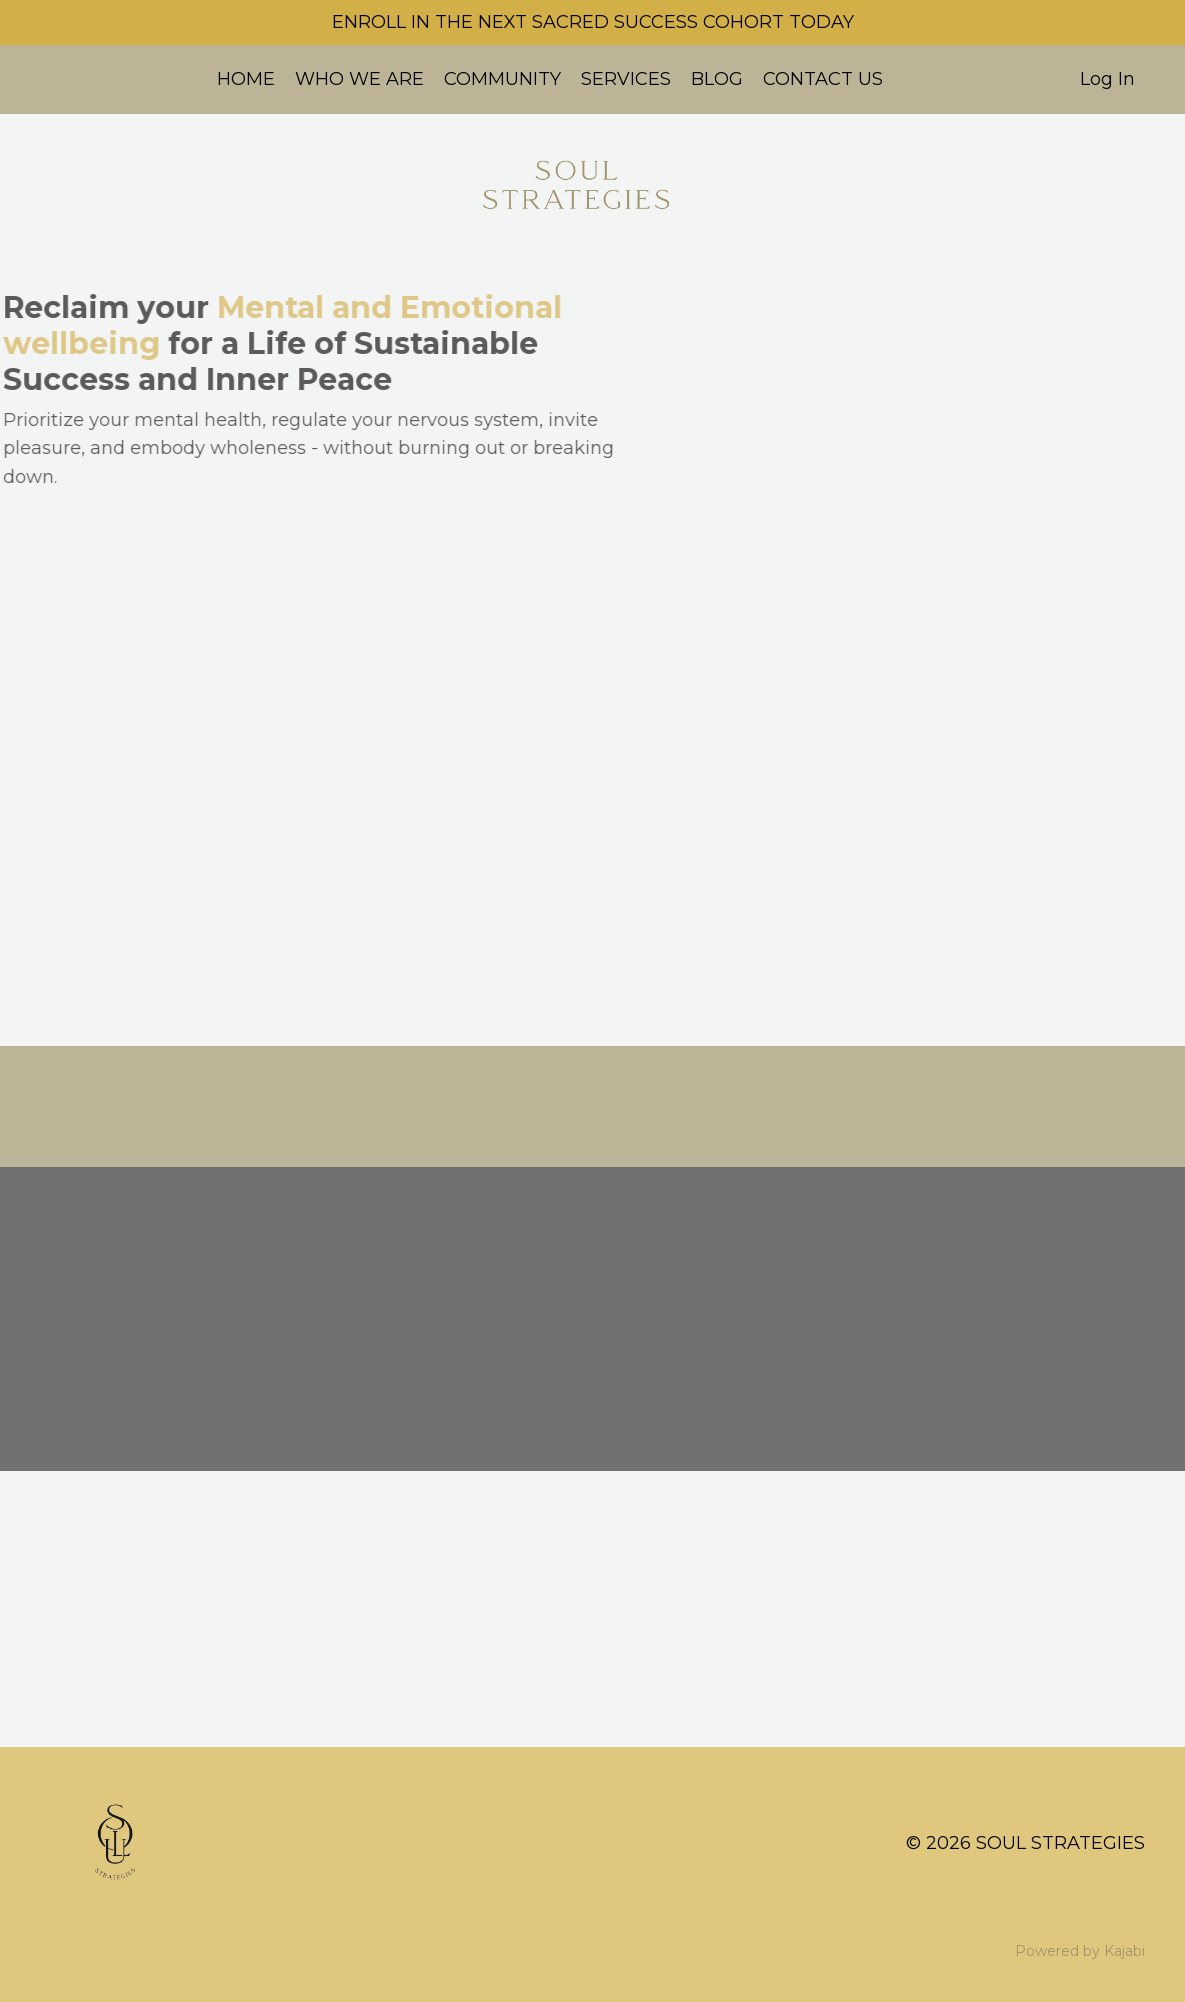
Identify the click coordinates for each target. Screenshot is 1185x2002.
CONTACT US (823, 79)
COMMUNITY (502, 79)
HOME (246, 79)
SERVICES (626, 79)
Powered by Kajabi (1080, 1951)
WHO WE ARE (359, 79)
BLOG (717, 79)
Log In (1107, 79)
